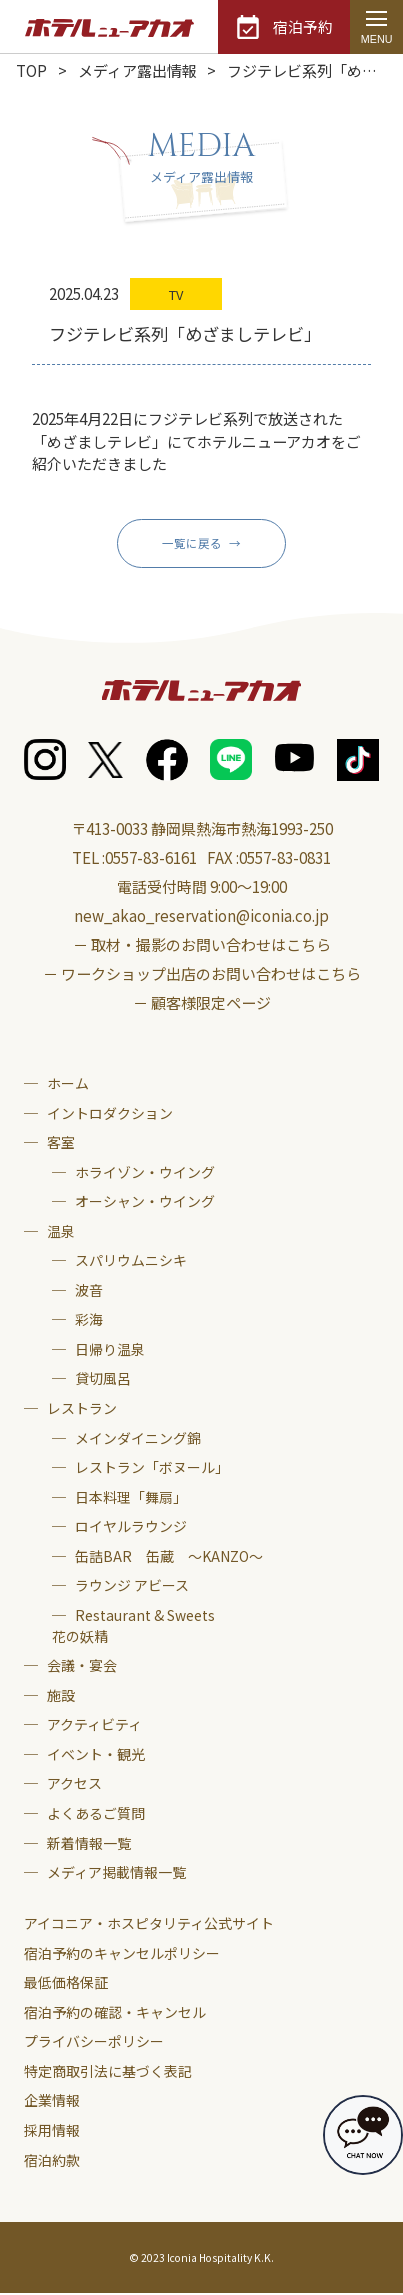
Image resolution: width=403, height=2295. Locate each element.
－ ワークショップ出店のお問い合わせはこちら (202, 975)
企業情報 (52, 2102)
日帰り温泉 (110, 1351)
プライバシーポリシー (94, 2043)
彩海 (89, 1321)
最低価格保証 (66, 1984)
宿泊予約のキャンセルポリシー (122, 1954)
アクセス (74, 1785)
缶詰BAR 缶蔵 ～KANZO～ (169, 1557)
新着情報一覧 (89, 1844)
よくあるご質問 (96, 1815)
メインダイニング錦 (138, 1439)
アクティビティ (94, 1726)
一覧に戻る (192, 543)
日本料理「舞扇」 (131, 1498)
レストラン (82, 1410)
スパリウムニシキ (131, 1262)
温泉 (61, 1232)
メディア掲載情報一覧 (116, 1874)
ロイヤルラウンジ (131, 1528)
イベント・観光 (96, 1756)
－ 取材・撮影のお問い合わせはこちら (202, 946)
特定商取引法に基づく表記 (108, 2073)
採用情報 (52, 2132)
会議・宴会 (82, 1667)
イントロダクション (110, 1114)
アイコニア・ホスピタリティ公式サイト (149, 1925)
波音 (89, 1291)
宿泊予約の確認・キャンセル (115, 2013)
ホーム (68, 1085)
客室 (61, 1144)
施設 (61, 1697)
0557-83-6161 (151, 859)
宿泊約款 (52, 2161)
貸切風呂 (103, 1380)
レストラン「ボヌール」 (152, 1469)
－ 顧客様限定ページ (202, 1004)
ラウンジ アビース (132, 1587)
